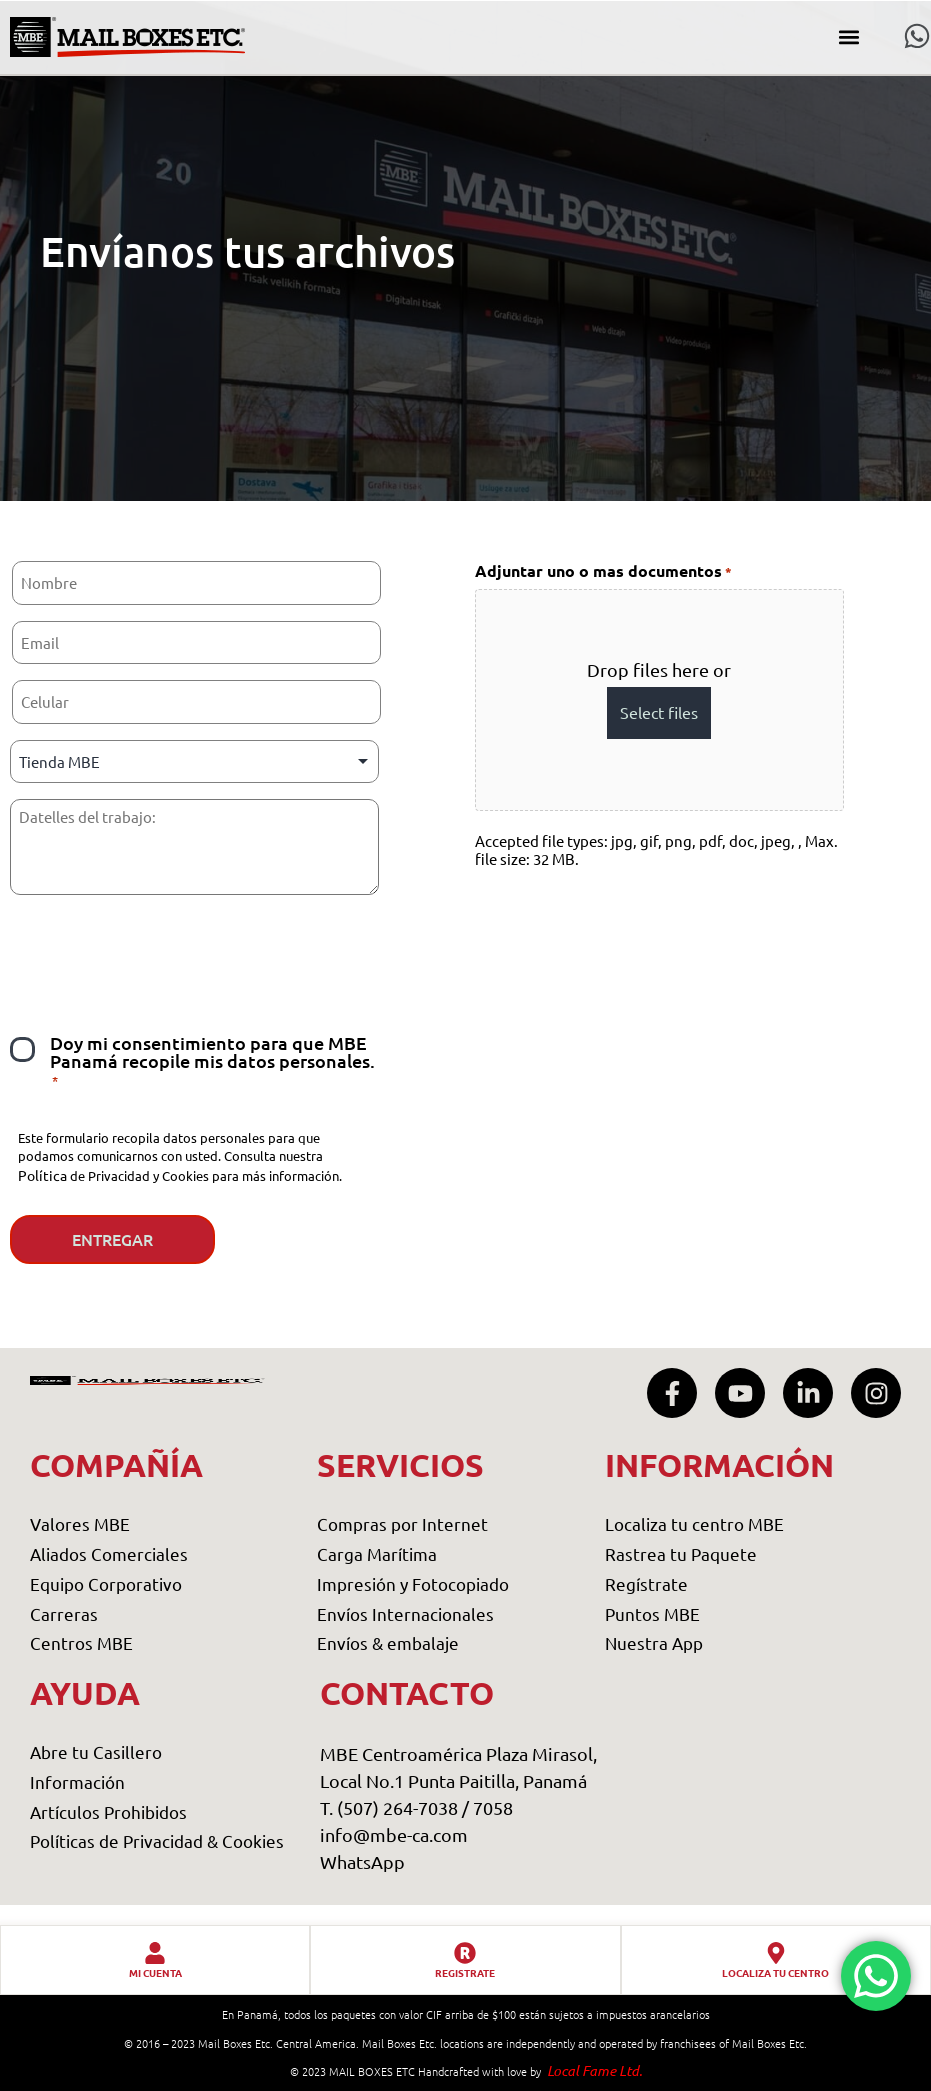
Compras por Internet (402, 1524)
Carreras (64, 1613)
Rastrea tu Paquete (681, 1553)
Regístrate (646, 1583)
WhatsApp (362, 1861)
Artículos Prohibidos (108, 1811)
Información (77, 1781)
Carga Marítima (377, 1553)
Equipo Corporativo (106, 1583)
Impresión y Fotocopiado (413, 1583)
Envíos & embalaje (388, 1642)
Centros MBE (81, 1642)
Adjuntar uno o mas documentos (603, 571)
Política (42, 1175)
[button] (849, 37)
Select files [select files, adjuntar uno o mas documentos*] (659, 712)
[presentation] (162, 952)
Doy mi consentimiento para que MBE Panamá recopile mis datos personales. (212, 1062)
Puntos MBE (652, 1613)
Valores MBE (80, 1524)
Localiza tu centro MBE (694, 1524)
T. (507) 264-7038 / (396, 1807)
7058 (493, 1807)
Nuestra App (654, 1642)
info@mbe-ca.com (394, 1834)
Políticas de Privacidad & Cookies (157, 1840)
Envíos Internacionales (405, 1613)
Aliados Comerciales (109, 1553)
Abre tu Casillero (96, 1751)
